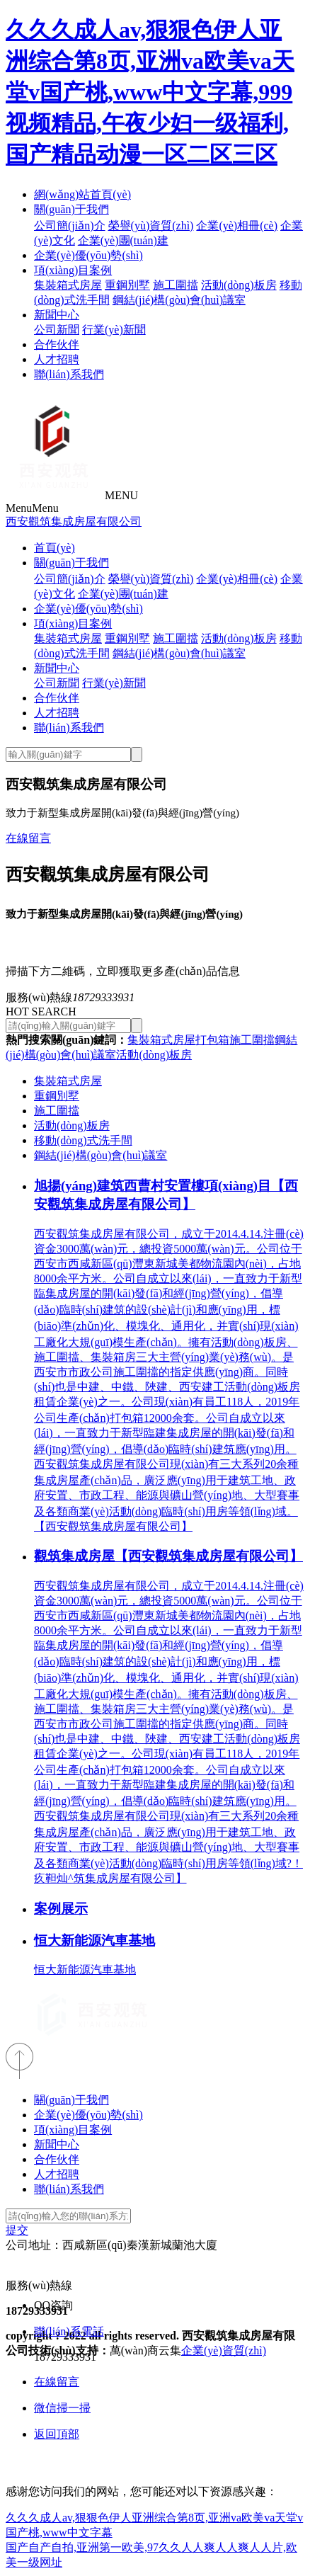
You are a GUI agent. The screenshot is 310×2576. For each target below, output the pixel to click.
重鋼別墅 (127, 285)
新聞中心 (56, 315)
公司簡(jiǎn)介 (69, 226)
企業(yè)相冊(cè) (236, 226)
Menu (32, 508)
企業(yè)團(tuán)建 (123, 240)
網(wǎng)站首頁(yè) (82, 194)
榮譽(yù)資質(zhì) (151, 226)
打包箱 (212, 1040)
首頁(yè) (54, 548)
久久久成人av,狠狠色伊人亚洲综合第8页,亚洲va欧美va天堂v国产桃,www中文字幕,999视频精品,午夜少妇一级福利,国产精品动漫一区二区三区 (150, 92)
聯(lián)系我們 (69, 374)
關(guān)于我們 (71, 209)
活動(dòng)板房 (239, 285)
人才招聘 (56, 359)
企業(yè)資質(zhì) (223, 2350)
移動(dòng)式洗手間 (83, 1140)
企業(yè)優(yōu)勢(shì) (88, 255)
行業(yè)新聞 (114, 330)
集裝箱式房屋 (68, 285)
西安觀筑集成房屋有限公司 (74, 521)
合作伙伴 (56, 344)
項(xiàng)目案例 (73, 270)
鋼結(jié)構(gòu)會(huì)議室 (179, 300)
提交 (17, 2230)
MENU (121, 495)
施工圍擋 (175, 285)
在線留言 (28, 838)
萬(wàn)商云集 (145, 2350)
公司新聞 (56, 330)
